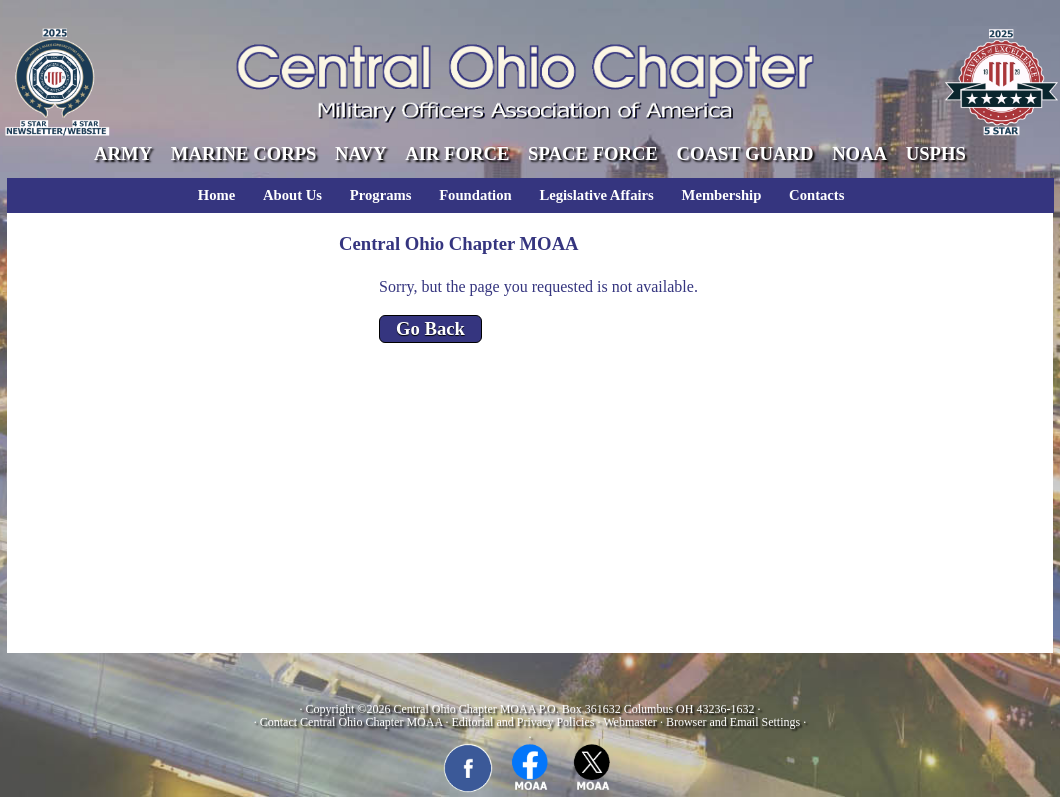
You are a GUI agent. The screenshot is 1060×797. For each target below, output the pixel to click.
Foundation (475, 195)
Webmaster (630, 722)
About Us (292, 195)
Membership (722, 195)
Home (216, 195)
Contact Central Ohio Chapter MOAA (351, 722)
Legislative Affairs (596, 195)
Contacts (816, 195)
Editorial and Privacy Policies (522, 722)
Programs (381, 195)
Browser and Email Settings (733, 722)
